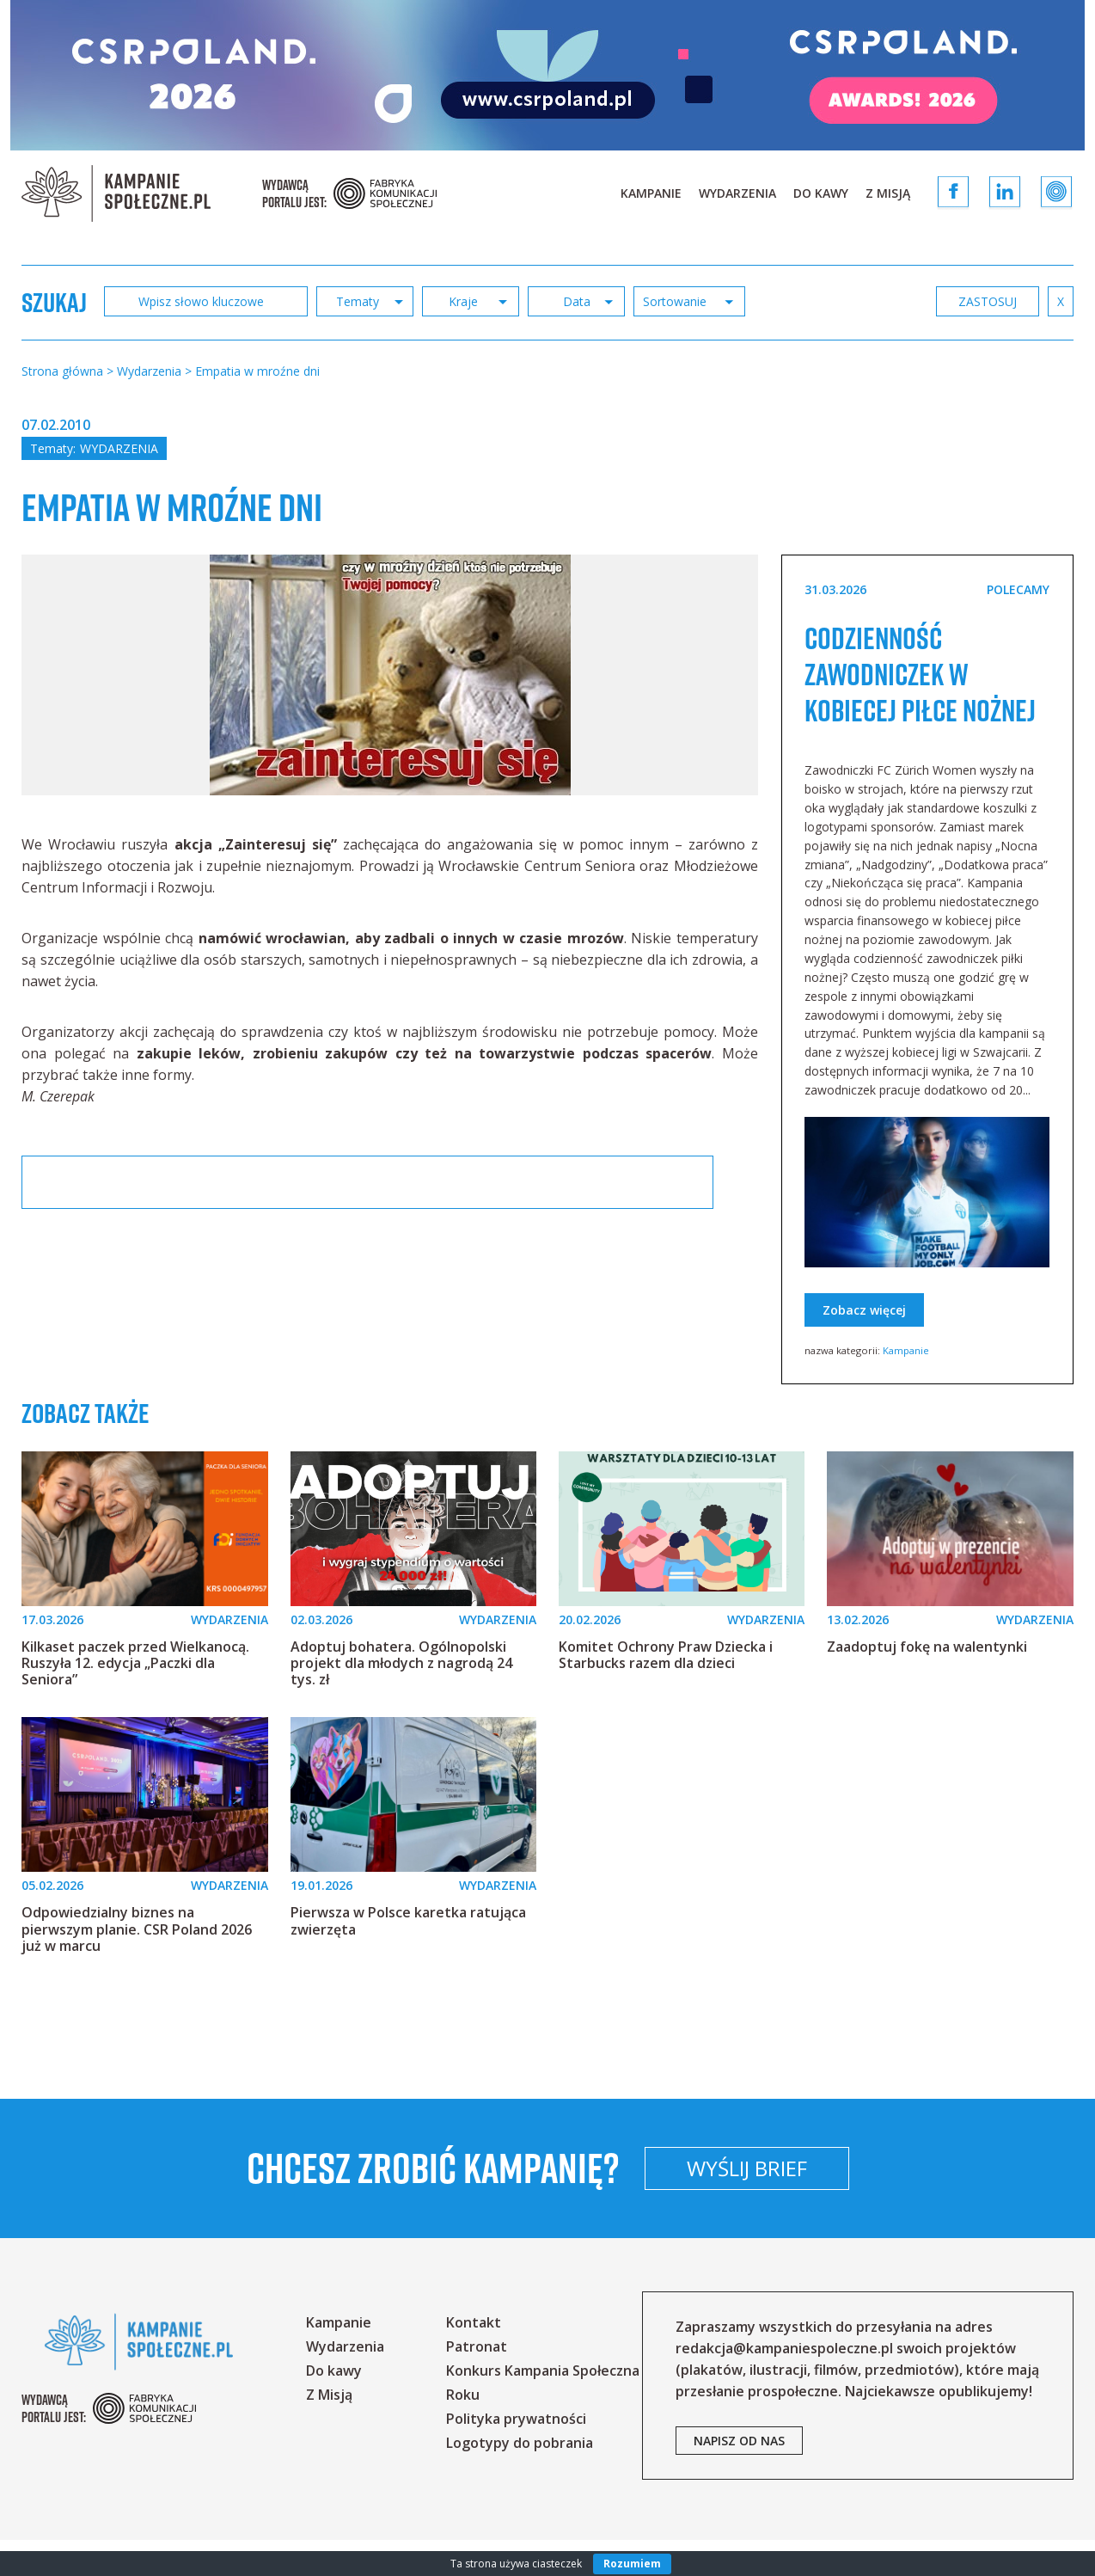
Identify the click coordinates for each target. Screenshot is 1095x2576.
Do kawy (820, 193)
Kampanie (651, 193)
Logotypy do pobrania (519, 2478)
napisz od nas (739, 2477)
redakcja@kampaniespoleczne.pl (784, 2384)
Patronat (476, 2382)
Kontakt (473, 2358)
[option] (390, 675)
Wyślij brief (860, 2204)
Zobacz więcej (864, 1346)
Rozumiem (632, 2563)
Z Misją (888, 193)
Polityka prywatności (516, 2454)
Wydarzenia (737, 193)
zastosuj (987, 301)
